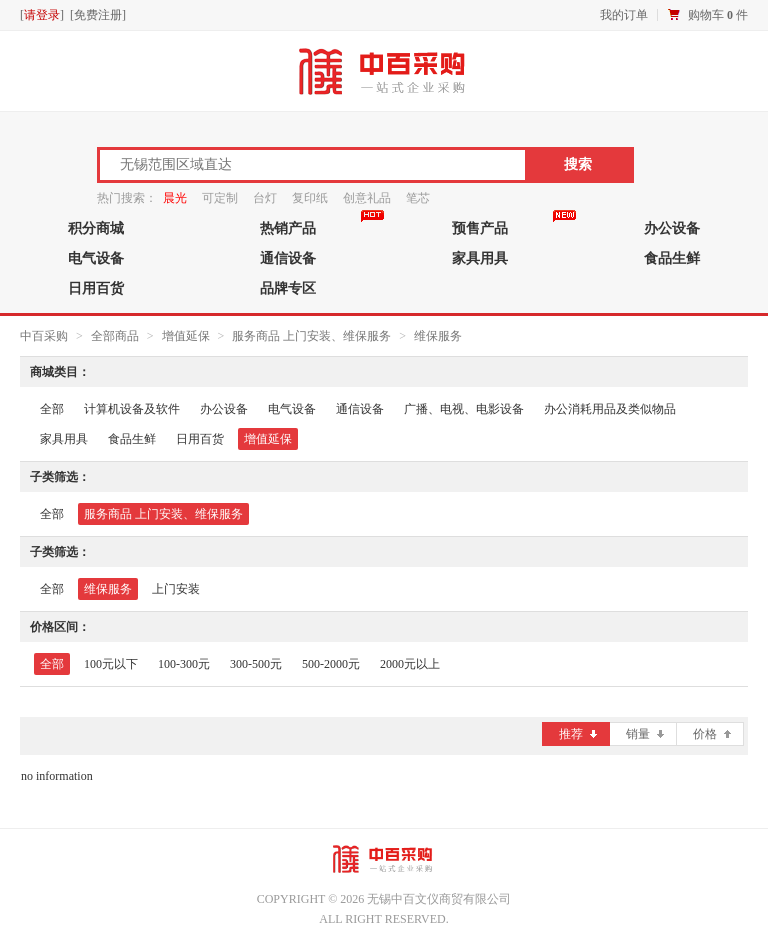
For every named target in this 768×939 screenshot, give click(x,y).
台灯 (265, 198)
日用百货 (96, 288)
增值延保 (187, 336)
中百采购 (44, 336)
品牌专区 (288, 288)
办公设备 (672, 228)
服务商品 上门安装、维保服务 (311, 336)
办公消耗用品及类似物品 (610, 409)
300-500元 (256, 664)
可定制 (220, 198)
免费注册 (98, 15)
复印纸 (310, 198)
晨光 (175, 198)
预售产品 (480, 228)
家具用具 (480, 258)
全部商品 (115, 336)
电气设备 (96, 258)
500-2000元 (331, 664)
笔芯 (418, 198)
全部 (52, 409)
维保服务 (438, 336)
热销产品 (288, 228)
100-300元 (184, 664)
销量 (645, 734)
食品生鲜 (672, 258)
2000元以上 (410, 664)
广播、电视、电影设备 (464, 409)
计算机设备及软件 (132, 409)
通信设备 (288, 258)
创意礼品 (367, 198)
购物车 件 (718, 15)
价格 (712, 734)
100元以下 (111, 664)
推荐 (578, 734)
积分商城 (96, 228)
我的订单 (624, 15)
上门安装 (176, 589)
